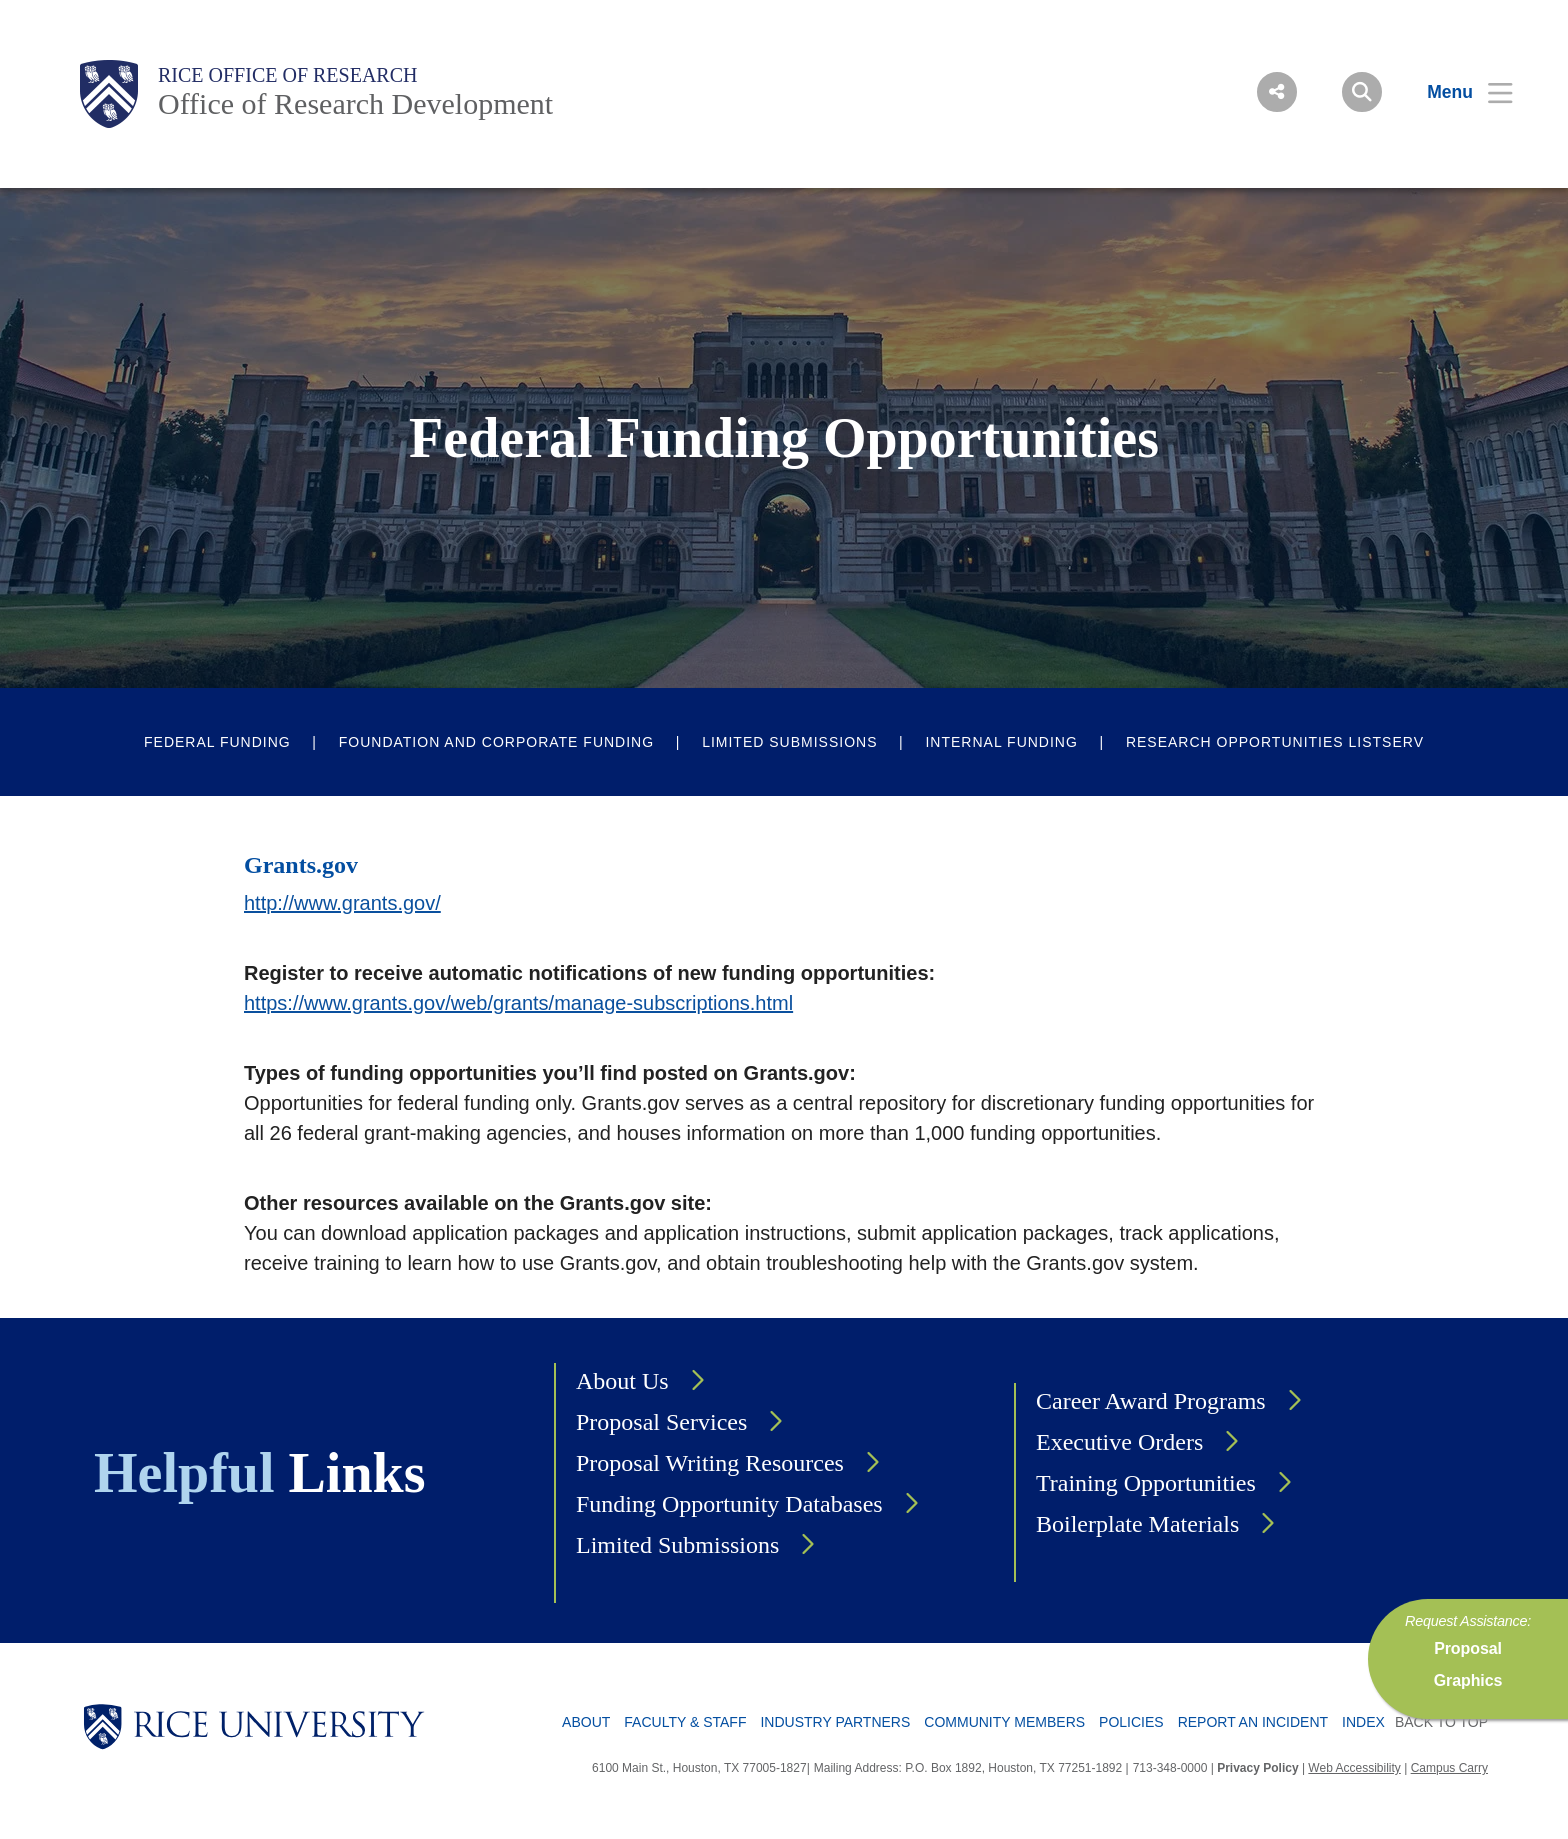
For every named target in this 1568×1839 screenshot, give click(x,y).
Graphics (1468, 1680)
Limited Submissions (789, 742)
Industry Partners (835, 1722)
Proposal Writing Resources (710, 1463)
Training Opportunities (1146, 1483)
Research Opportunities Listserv (1275, 742)
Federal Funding (217, 742)
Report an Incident (1253, 1722)
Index (1363, 1722)
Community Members (1004, 1722)
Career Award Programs (1151, 1401)
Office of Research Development (355, 103)
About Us (622, 1381)
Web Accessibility (1354, 1768)
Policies (1131, 1722)
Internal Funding (1001, 742)
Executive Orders (1119, 1442)
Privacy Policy (1257, 1768)
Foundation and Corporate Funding (496, 742)
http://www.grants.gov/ (342, 903)
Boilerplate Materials (1137, 1524)
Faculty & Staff (685, 1722)
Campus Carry (1449, 1768)
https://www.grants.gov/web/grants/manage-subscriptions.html (518, 1003)
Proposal (1468, 1648)
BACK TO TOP (1441, 1722)
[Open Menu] (1457, 92)
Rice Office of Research (288, 75)
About (586, 1722)
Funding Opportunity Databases (729, 1504)
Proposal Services (661, 1422)
